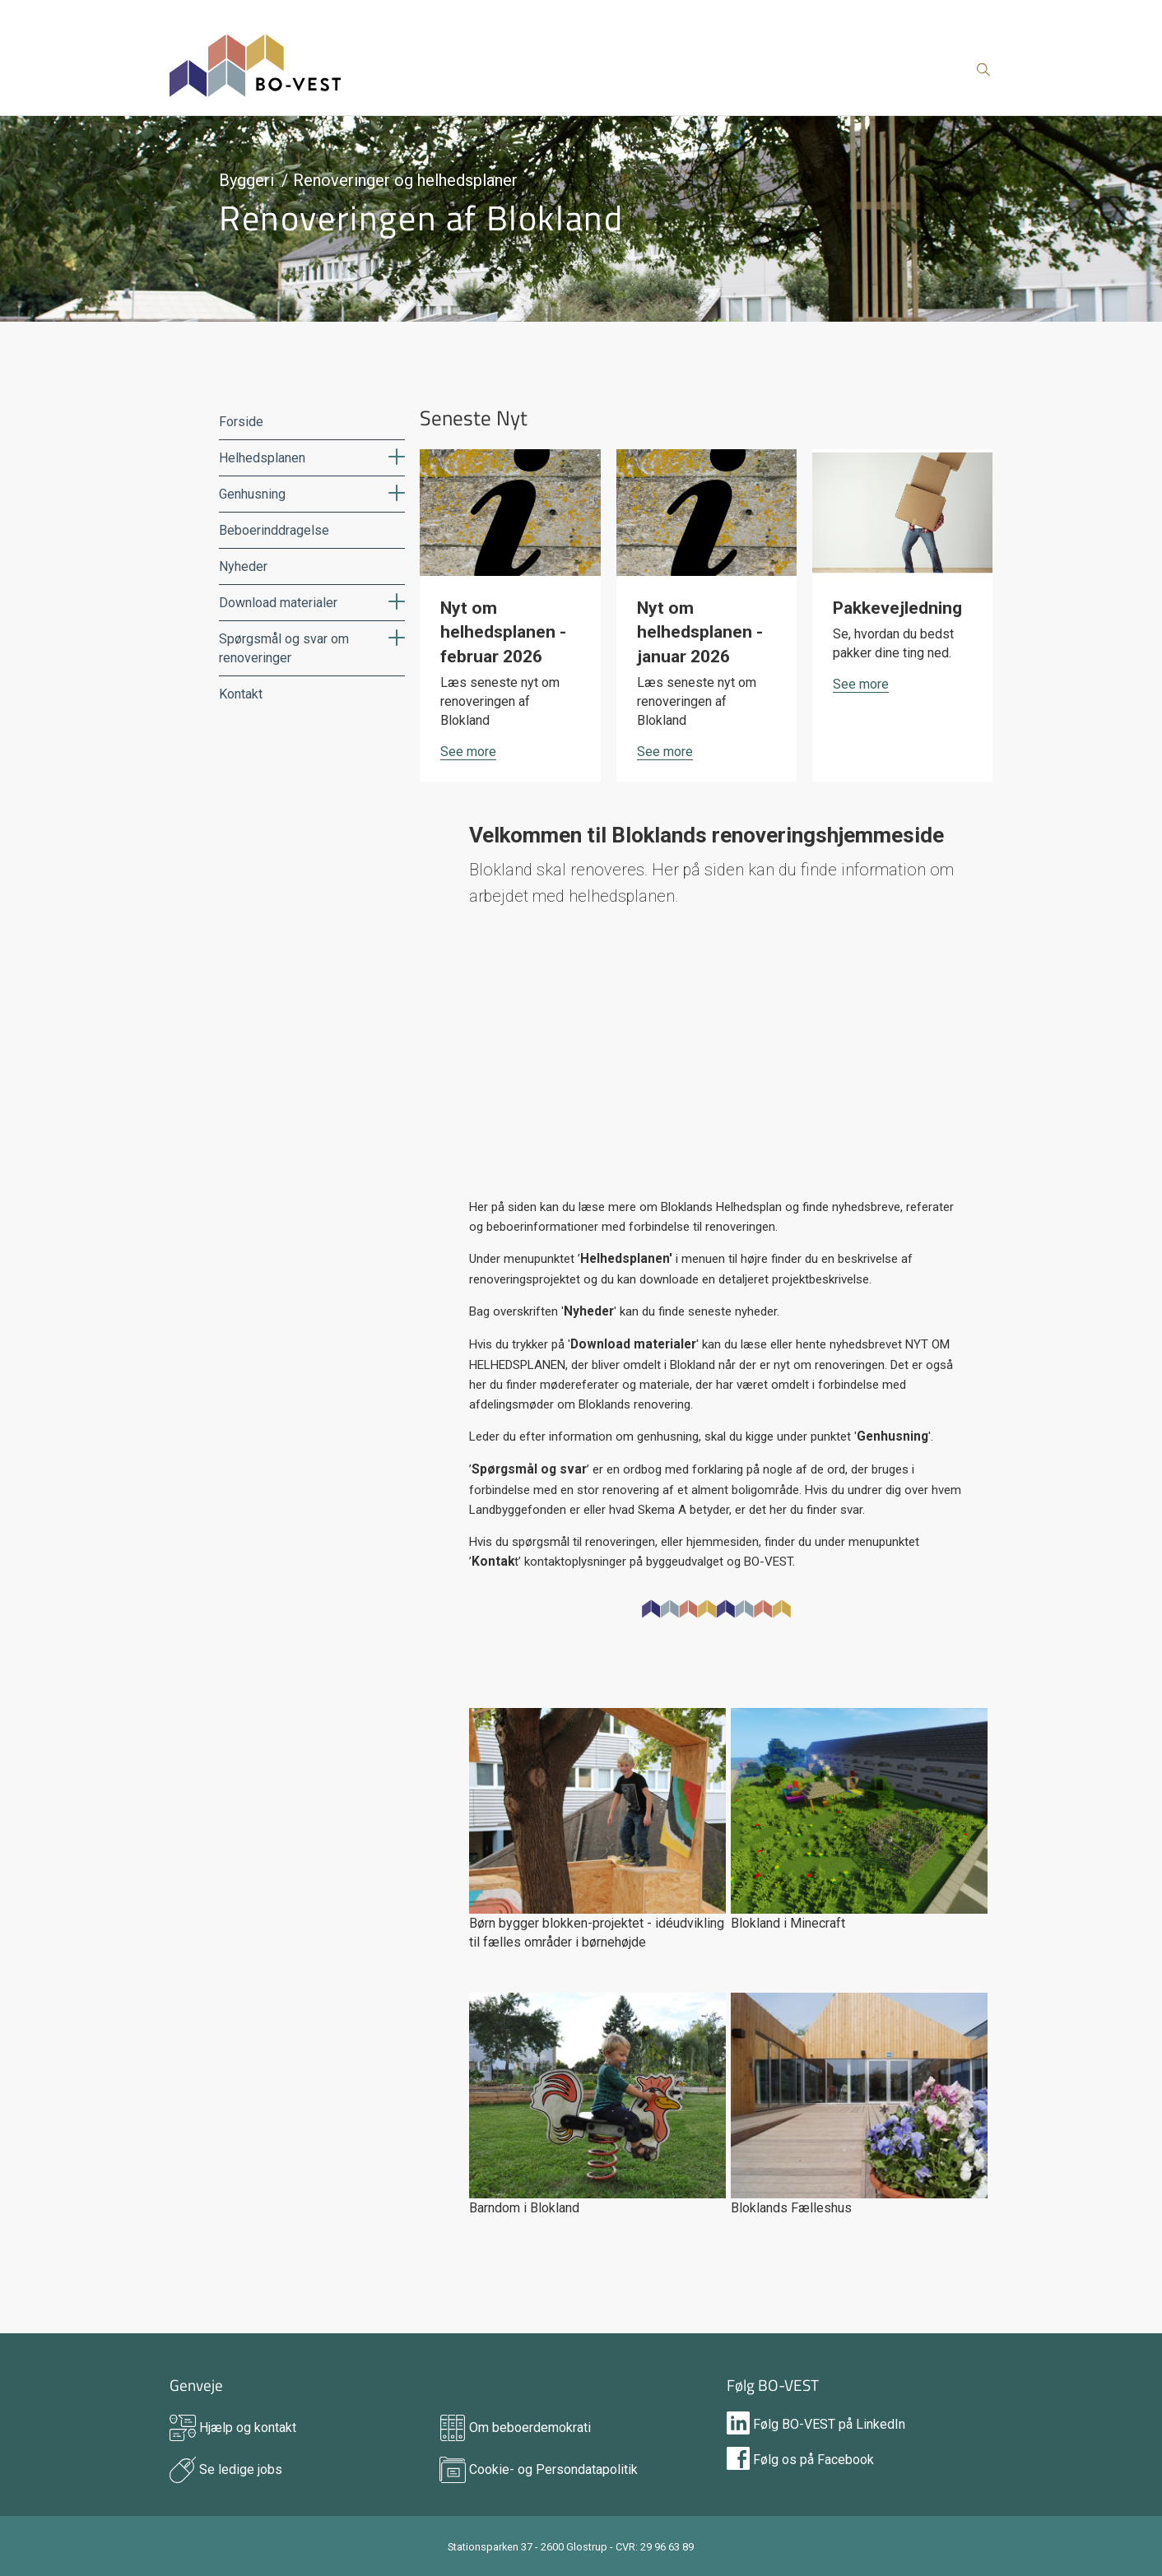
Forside (241, 421)
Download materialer (278, 602)
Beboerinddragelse (274, 530)
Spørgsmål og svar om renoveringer (284, 648)
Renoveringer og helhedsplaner (405, 180)
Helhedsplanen (262, 458)
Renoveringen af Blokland (421, 217)
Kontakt (241, 694)
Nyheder (243, 566)
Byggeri (246, 180)
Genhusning (252, 494)
